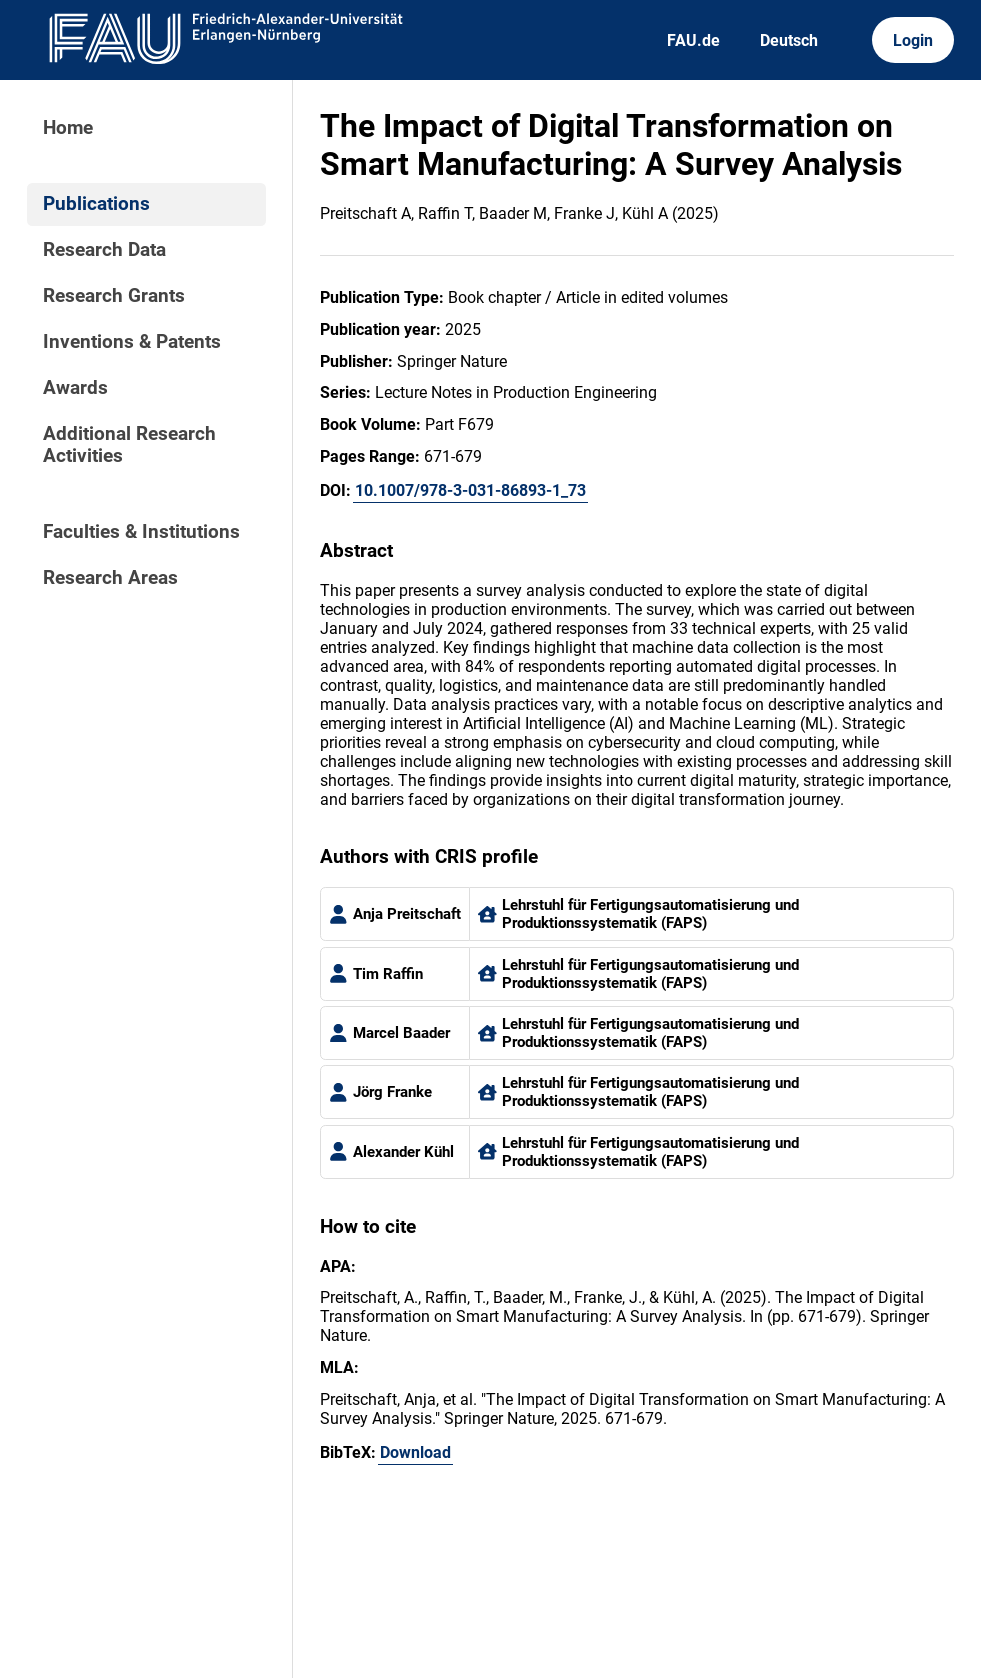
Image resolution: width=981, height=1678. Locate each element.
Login (913, 40)
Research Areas (110, 578)
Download (415, 1452)
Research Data (104, 250)
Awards (75, 388)
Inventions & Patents (132, 342)
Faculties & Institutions (141, 532)
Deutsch (789, 40)
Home (68, 128)
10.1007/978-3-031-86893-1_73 (470, 490)
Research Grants (114, 296)
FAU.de (693, 40)
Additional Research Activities (129, 445)
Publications (96, 204)
